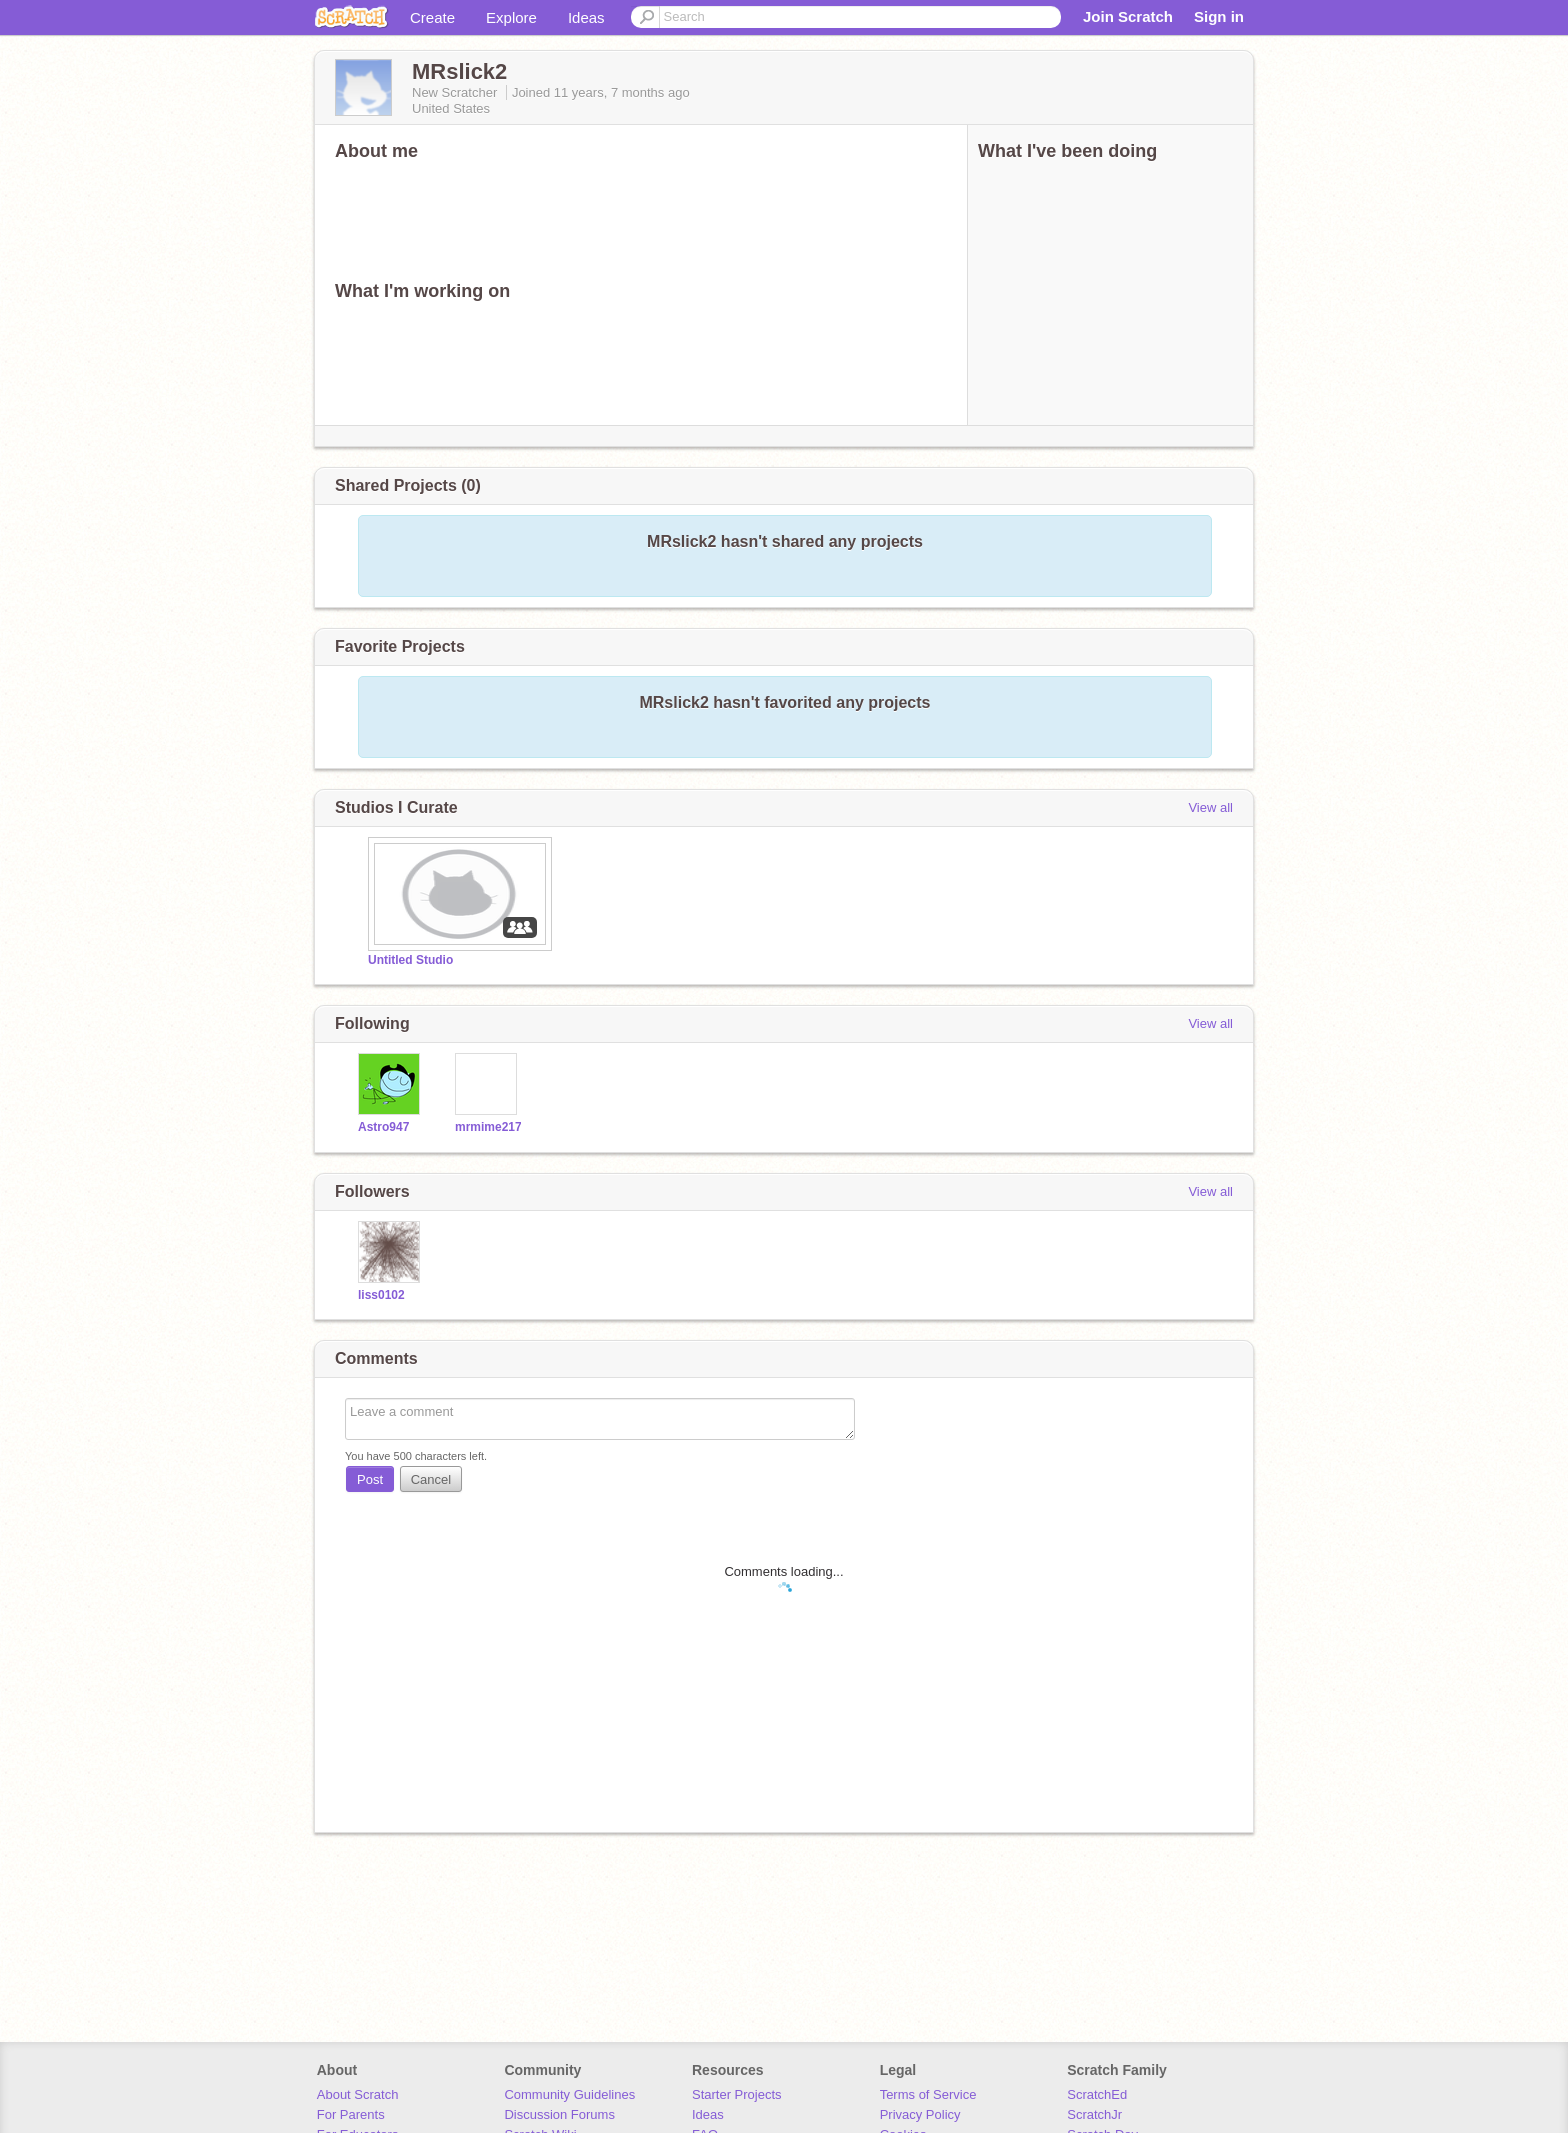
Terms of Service (928, 2094)
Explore (511, 17)
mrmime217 (488, 1127)
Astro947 (383, 1127)
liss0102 (381, 1295)
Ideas (586, 17)
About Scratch (358, 2094)
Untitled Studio (410, 960)
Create (432, 17)
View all (1210, 807)
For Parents (351, 2114)
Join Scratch (1128, 16)
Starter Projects (737, 2094)
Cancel (431, 1479)
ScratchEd (1097, 2094)
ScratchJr (1094, 2114)
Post (370, 1479)
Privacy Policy (920, 2114)
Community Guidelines (569, 2094)
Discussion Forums (559, 2114)
